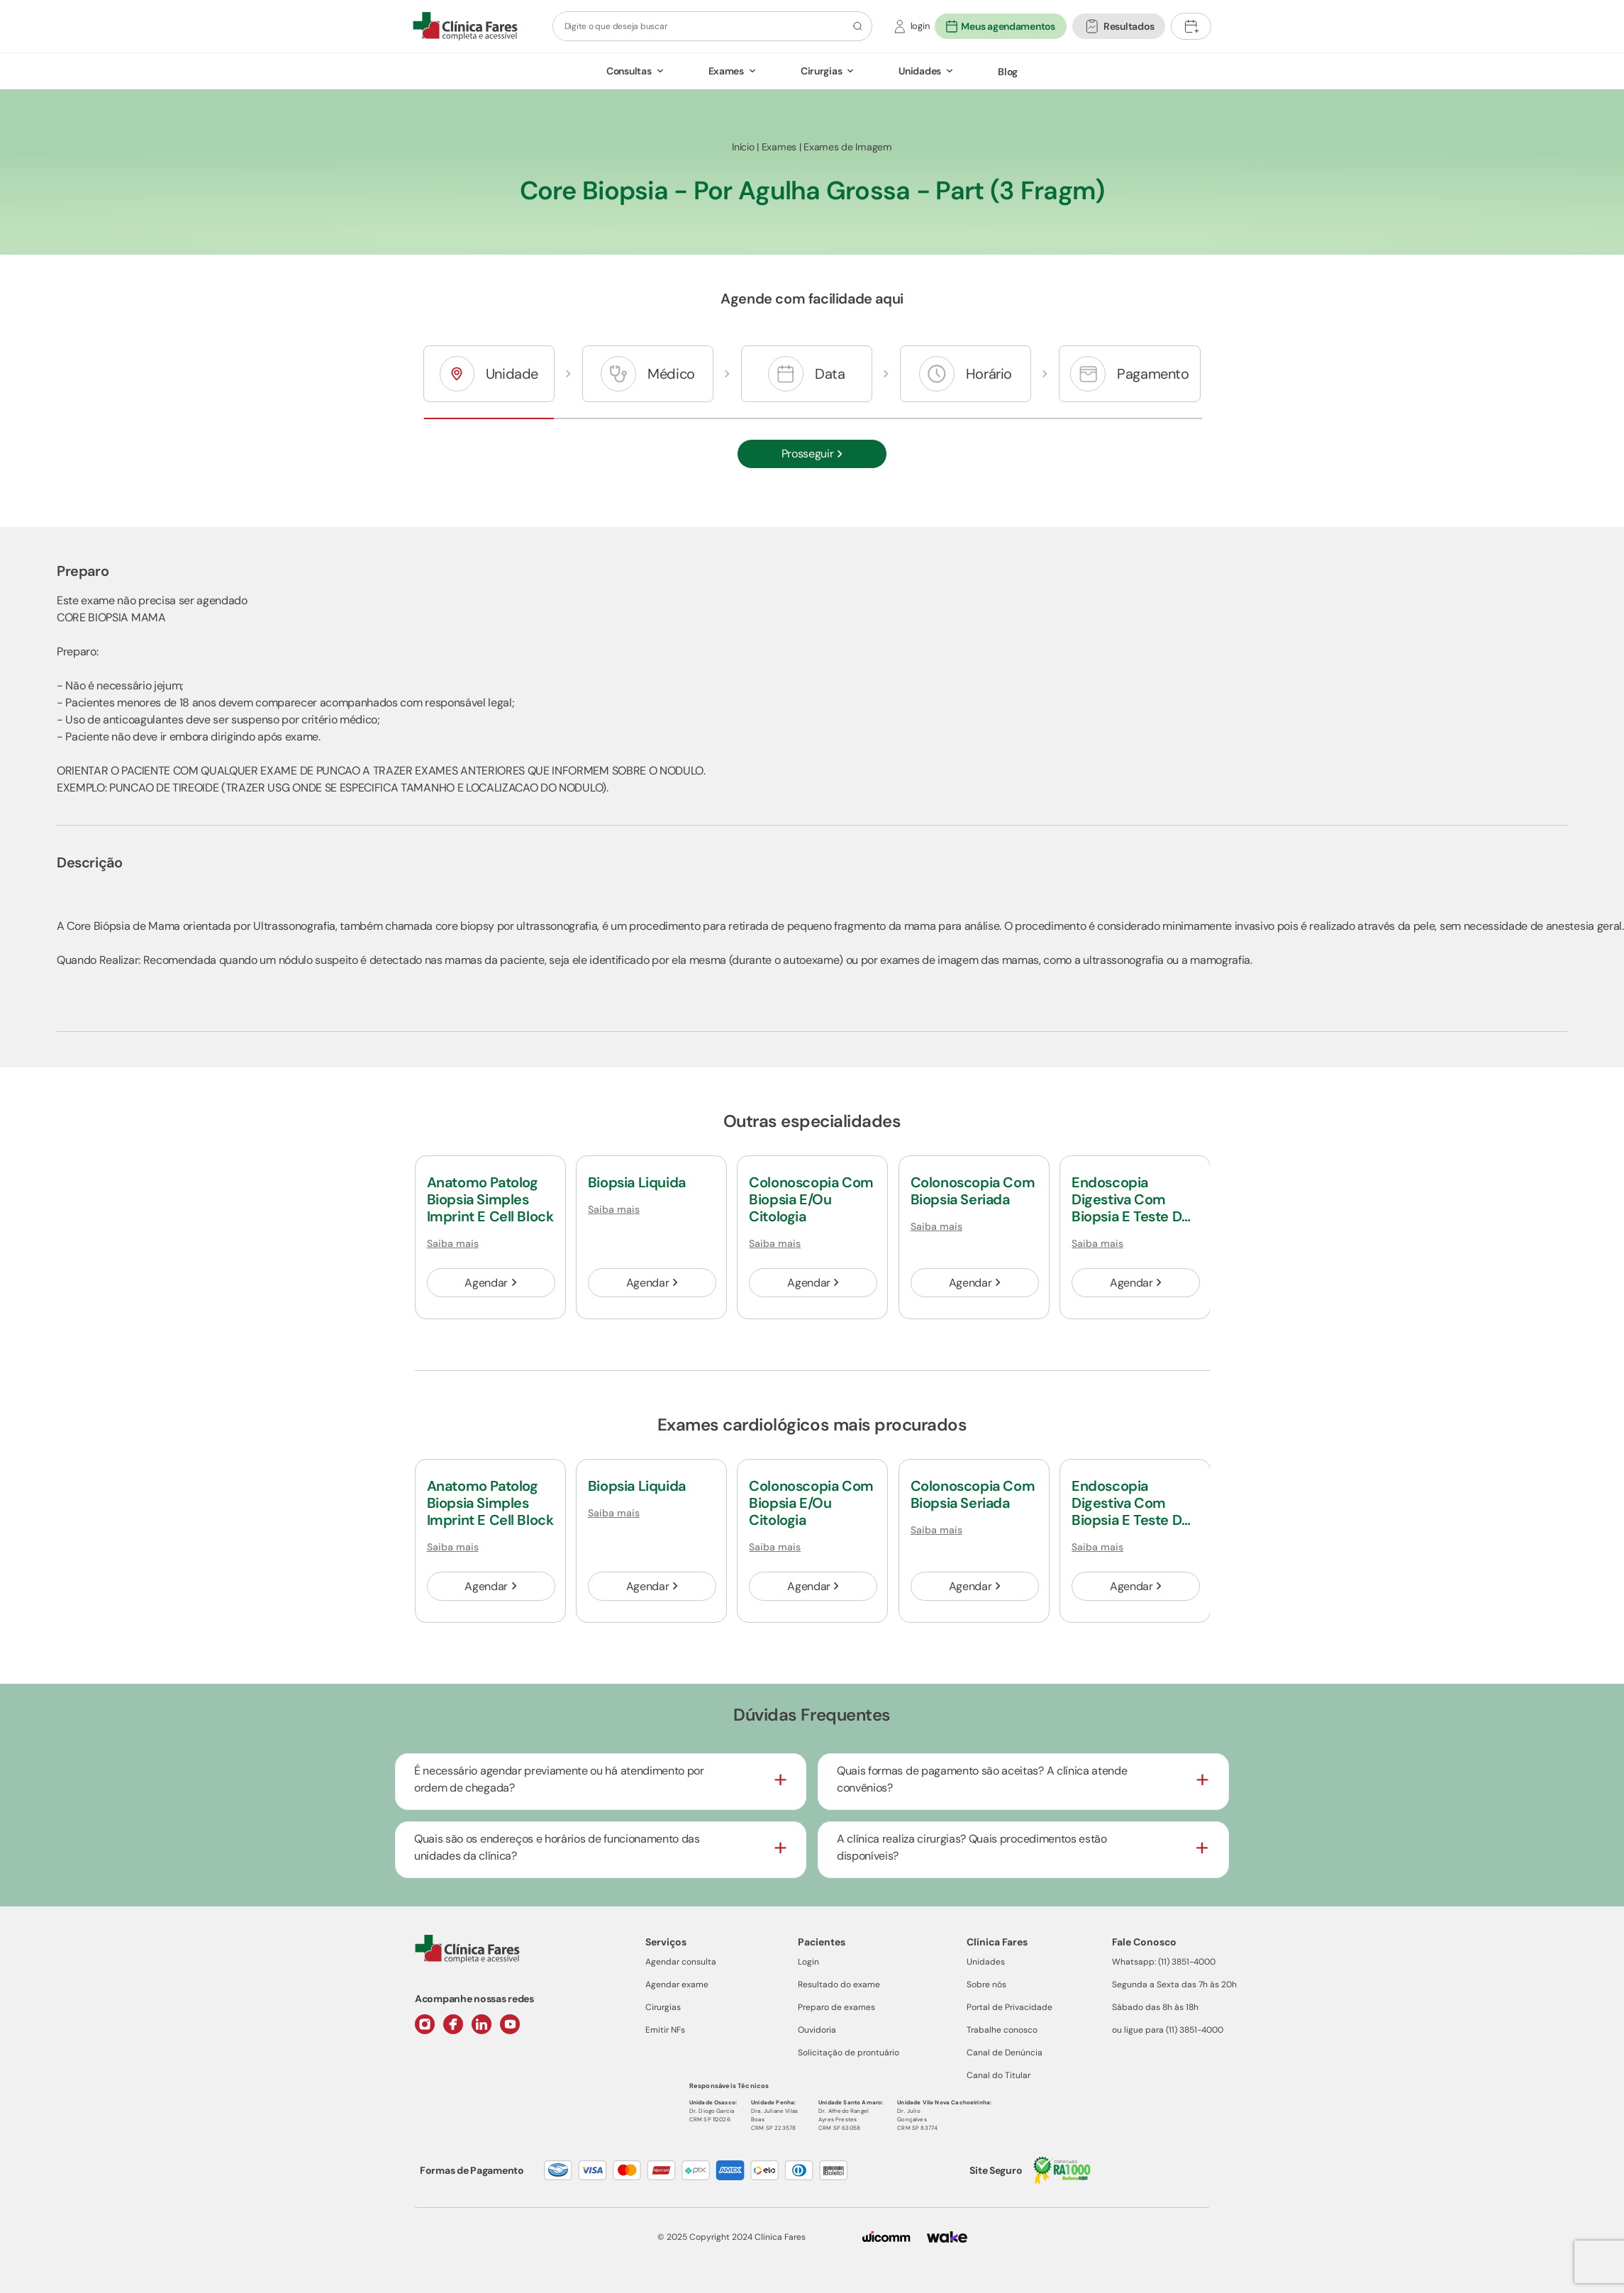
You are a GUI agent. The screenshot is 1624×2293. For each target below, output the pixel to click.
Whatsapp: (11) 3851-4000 (1164, 1961)
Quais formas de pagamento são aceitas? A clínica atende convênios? (982, 1779)
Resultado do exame (839, 1984)
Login (808, 1961)
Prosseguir (812, 453)
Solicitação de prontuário (848, 2052)
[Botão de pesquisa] (856, 26)
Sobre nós (986, 1984)
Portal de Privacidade (1009, 2007)
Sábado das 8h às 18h (1155, 2007)
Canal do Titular (998, 2075)
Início (743, 146)
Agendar (490, 1282)
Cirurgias (821, 71)
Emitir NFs (665, 2030)
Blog (1008, 71)
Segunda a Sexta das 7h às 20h (1174, 1984)
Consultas (628, 71)
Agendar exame (676, 1984)
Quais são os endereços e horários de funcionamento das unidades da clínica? (557, 1847)
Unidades (920, 71)
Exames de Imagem (847, 146)
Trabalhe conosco (1002, 2030)
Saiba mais (453, 1243)
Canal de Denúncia (1004, 2052)
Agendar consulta (680, 1961)
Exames (726, 71)
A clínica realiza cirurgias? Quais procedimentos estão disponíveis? (972, 1847)
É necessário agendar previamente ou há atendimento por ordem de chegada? (559, 1779)
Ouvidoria (817, 2030)
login (920, 26)
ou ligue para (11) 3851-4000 (1167, 2030)
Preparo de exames (836, 2007)
